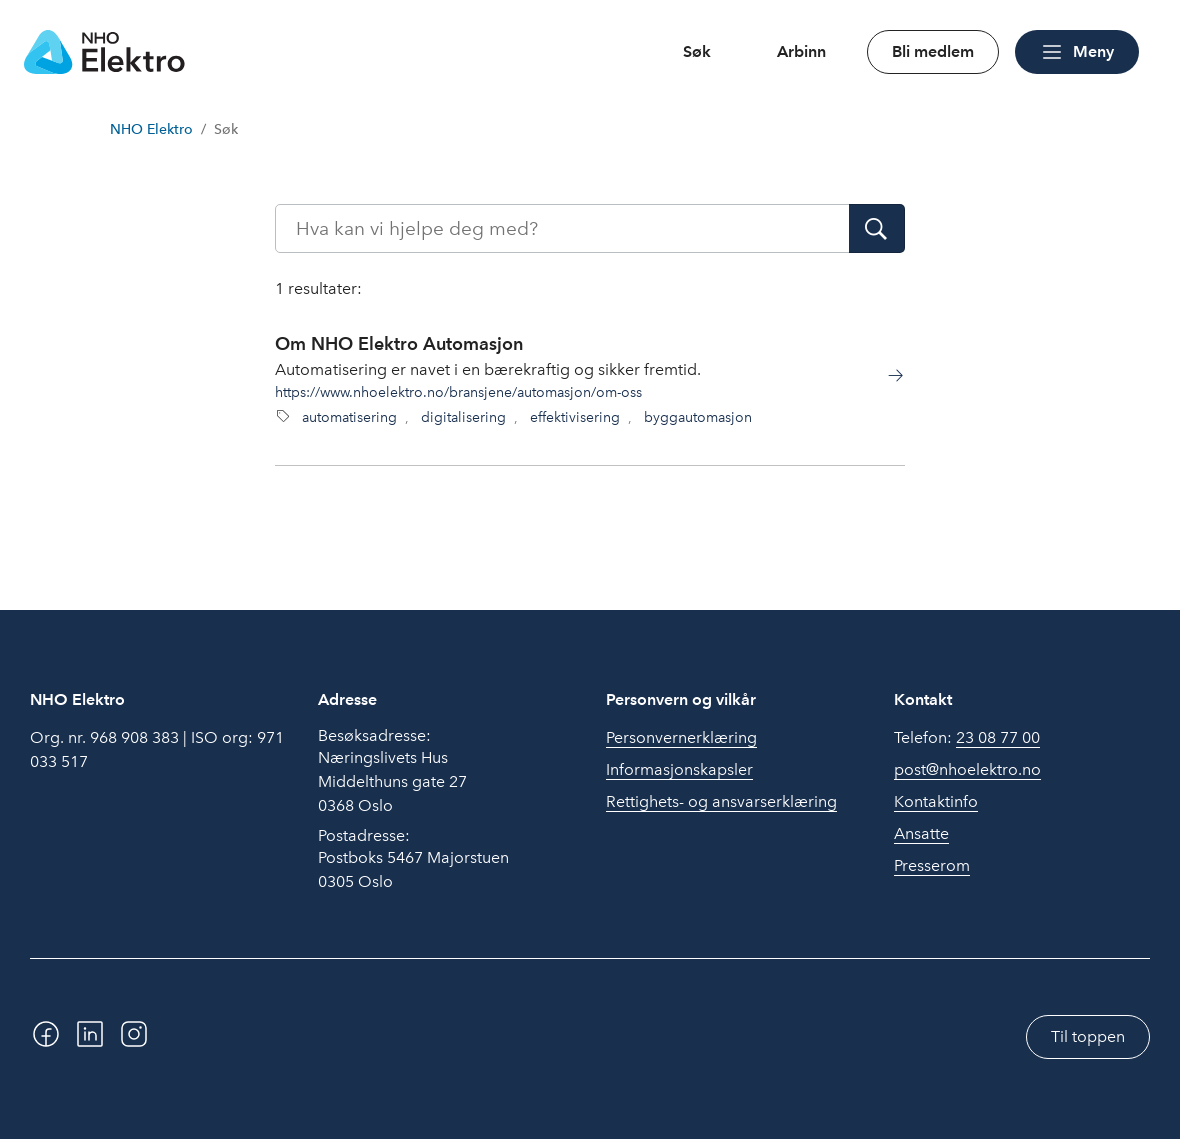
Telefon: (967, 738)
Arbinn (801, 51)
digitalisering (463, 417)
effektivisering (575, 417)
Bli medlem (933, 51)
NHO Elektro (151, 129)
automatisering (349, 417)
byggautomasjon (698, 417)
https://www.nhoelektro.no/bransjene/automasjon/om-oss (458, 392)
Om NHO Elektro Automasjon (399, 343)
